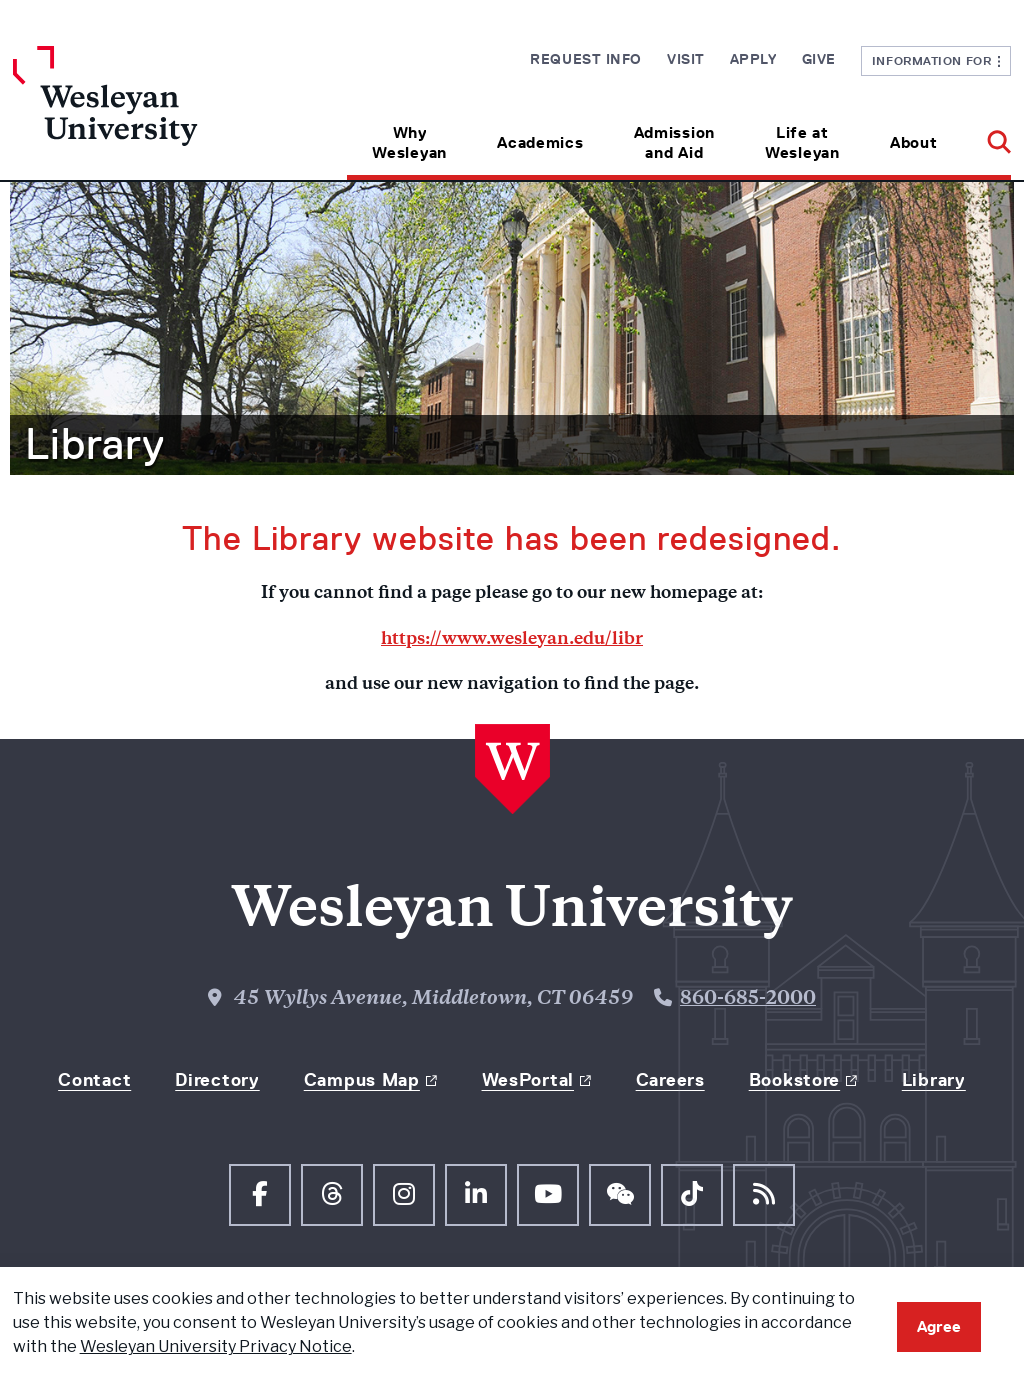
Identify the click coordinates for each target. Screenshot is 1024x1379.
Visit (686, 59)
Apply (753, 59)
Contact (94, 1080)
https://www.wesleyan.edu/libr (512, 640)
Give (819, 59)
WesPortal (528, 1080)
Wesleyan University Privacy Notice (216, 1346)
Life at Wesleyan (802, 142)
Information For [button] (936, 60)
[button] (986, 135)
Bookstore (794, 1080)
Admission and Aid (674, 142)
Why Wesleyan (409, 142)
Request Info (586, 59)
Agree (939, 1326)
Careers (670, 1080)
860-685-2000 (748, 999)
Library (95, 444)
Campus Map (362, 1080)
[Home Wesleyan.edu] (138, 113)
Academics (540, 142)
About (914, 142)
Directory (217, 1080)
